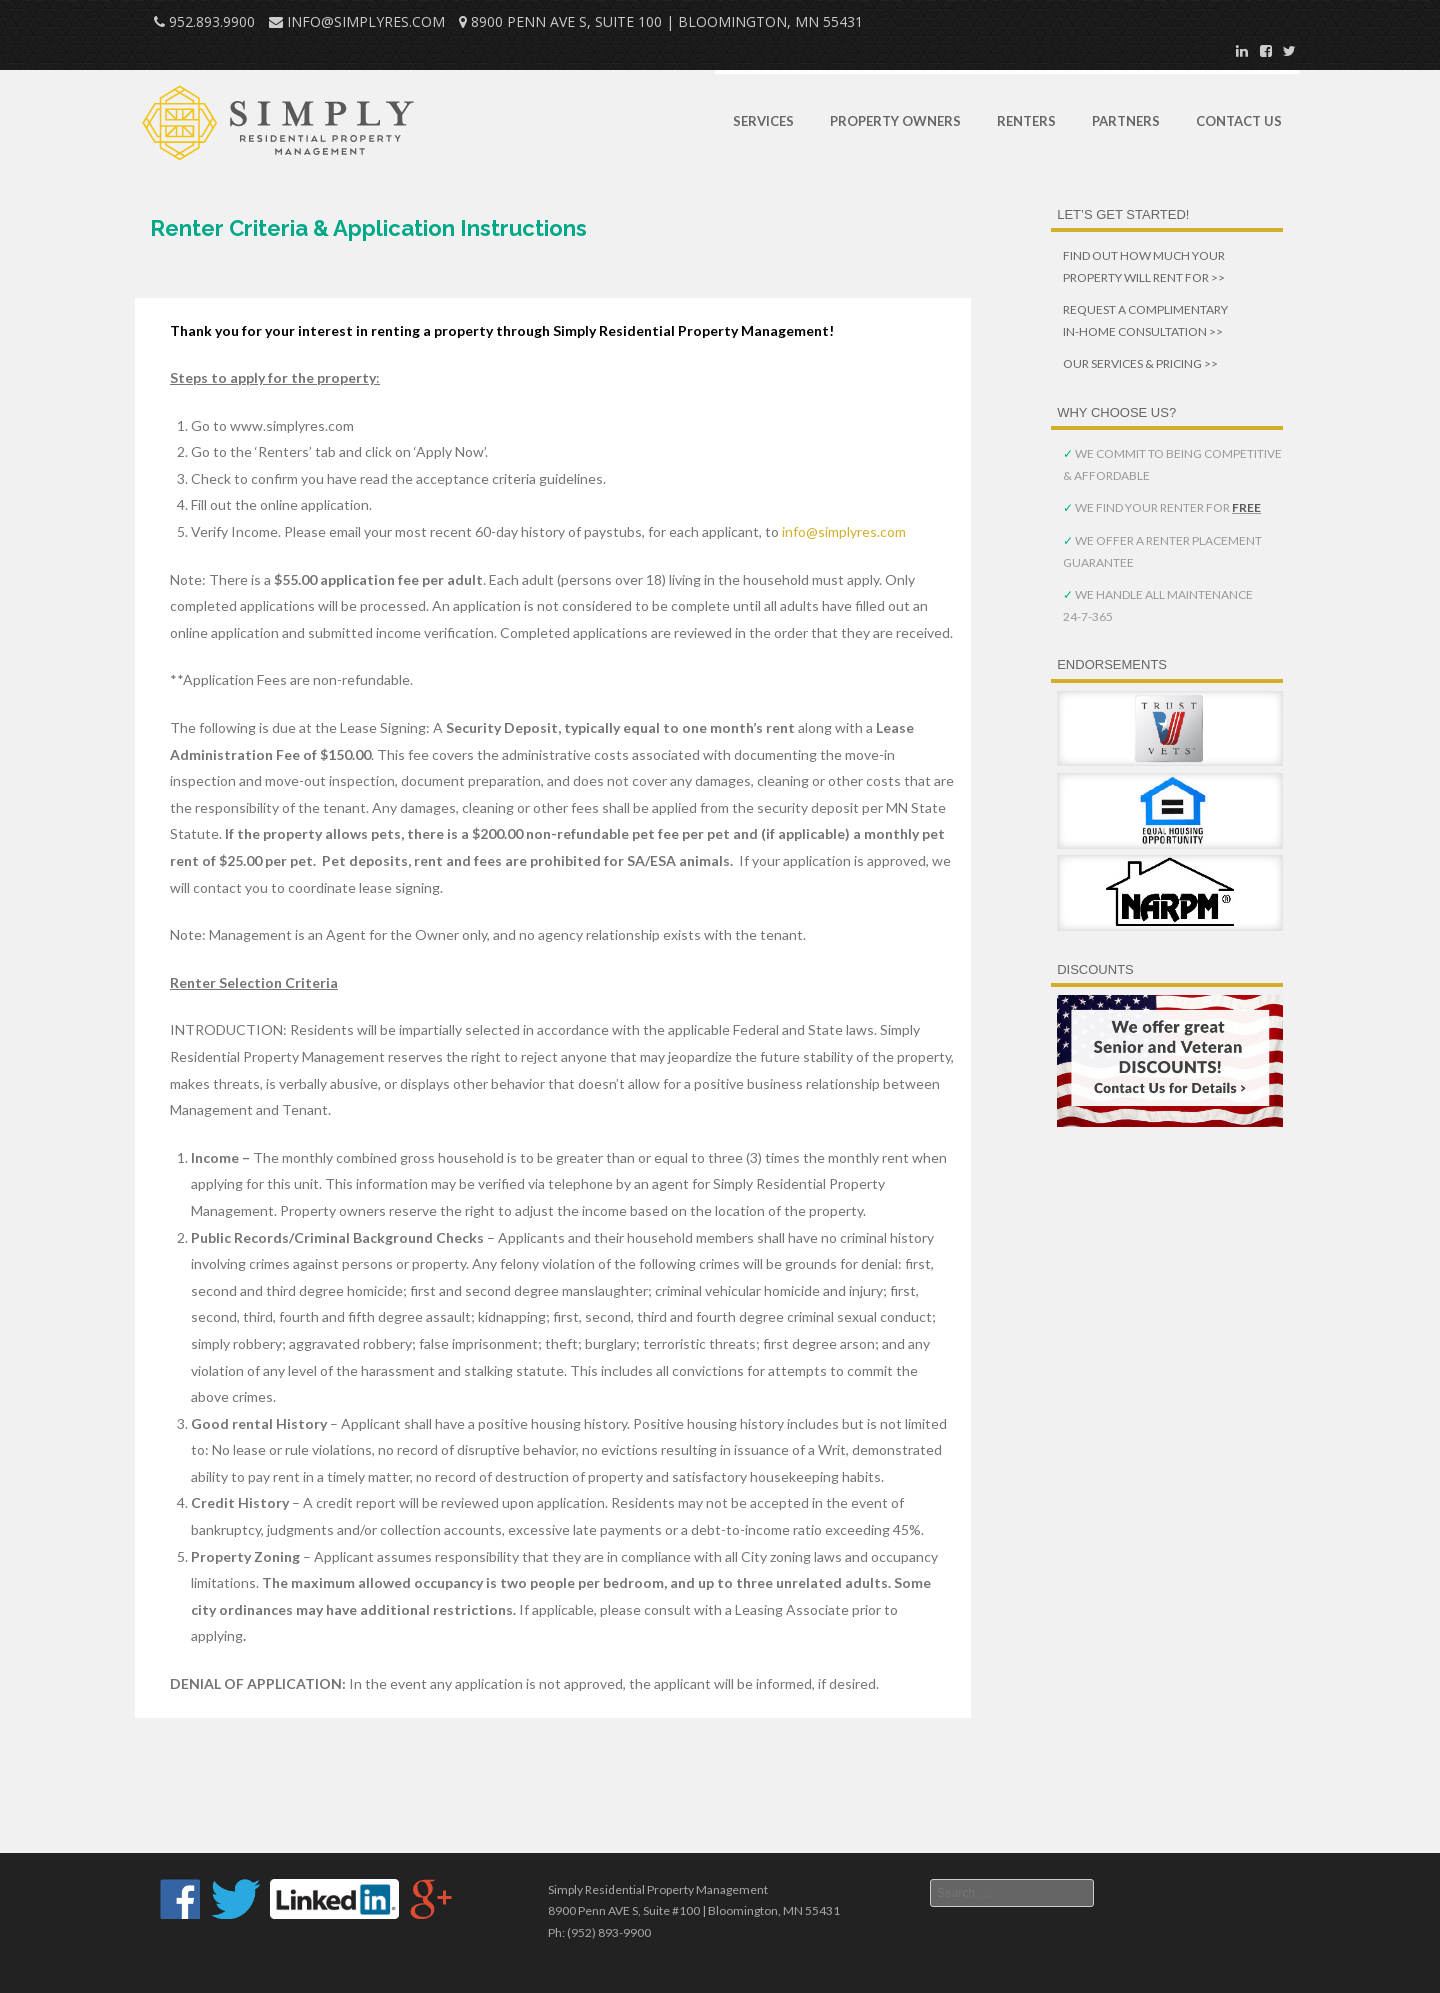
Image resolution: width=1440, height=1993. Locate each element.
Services (763, 121)
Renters (1026, 121)
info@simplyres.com (844, 531)
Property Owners (895, 121)
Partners (1126, 121)
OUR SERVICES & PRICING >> (1140, 363)
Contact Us (1239, 121)
